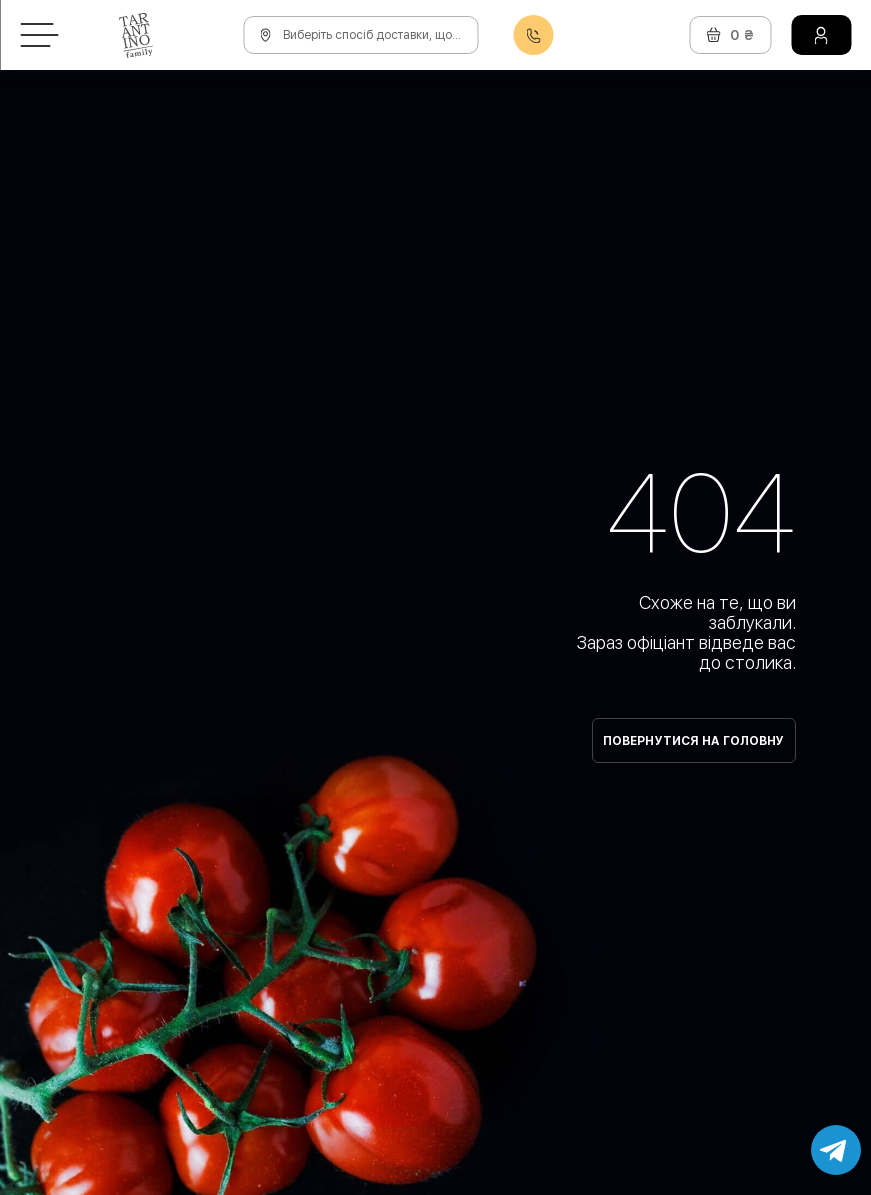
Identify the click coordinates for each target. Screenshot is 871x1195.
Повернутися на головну (694, 741)
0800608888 (533, 35)
